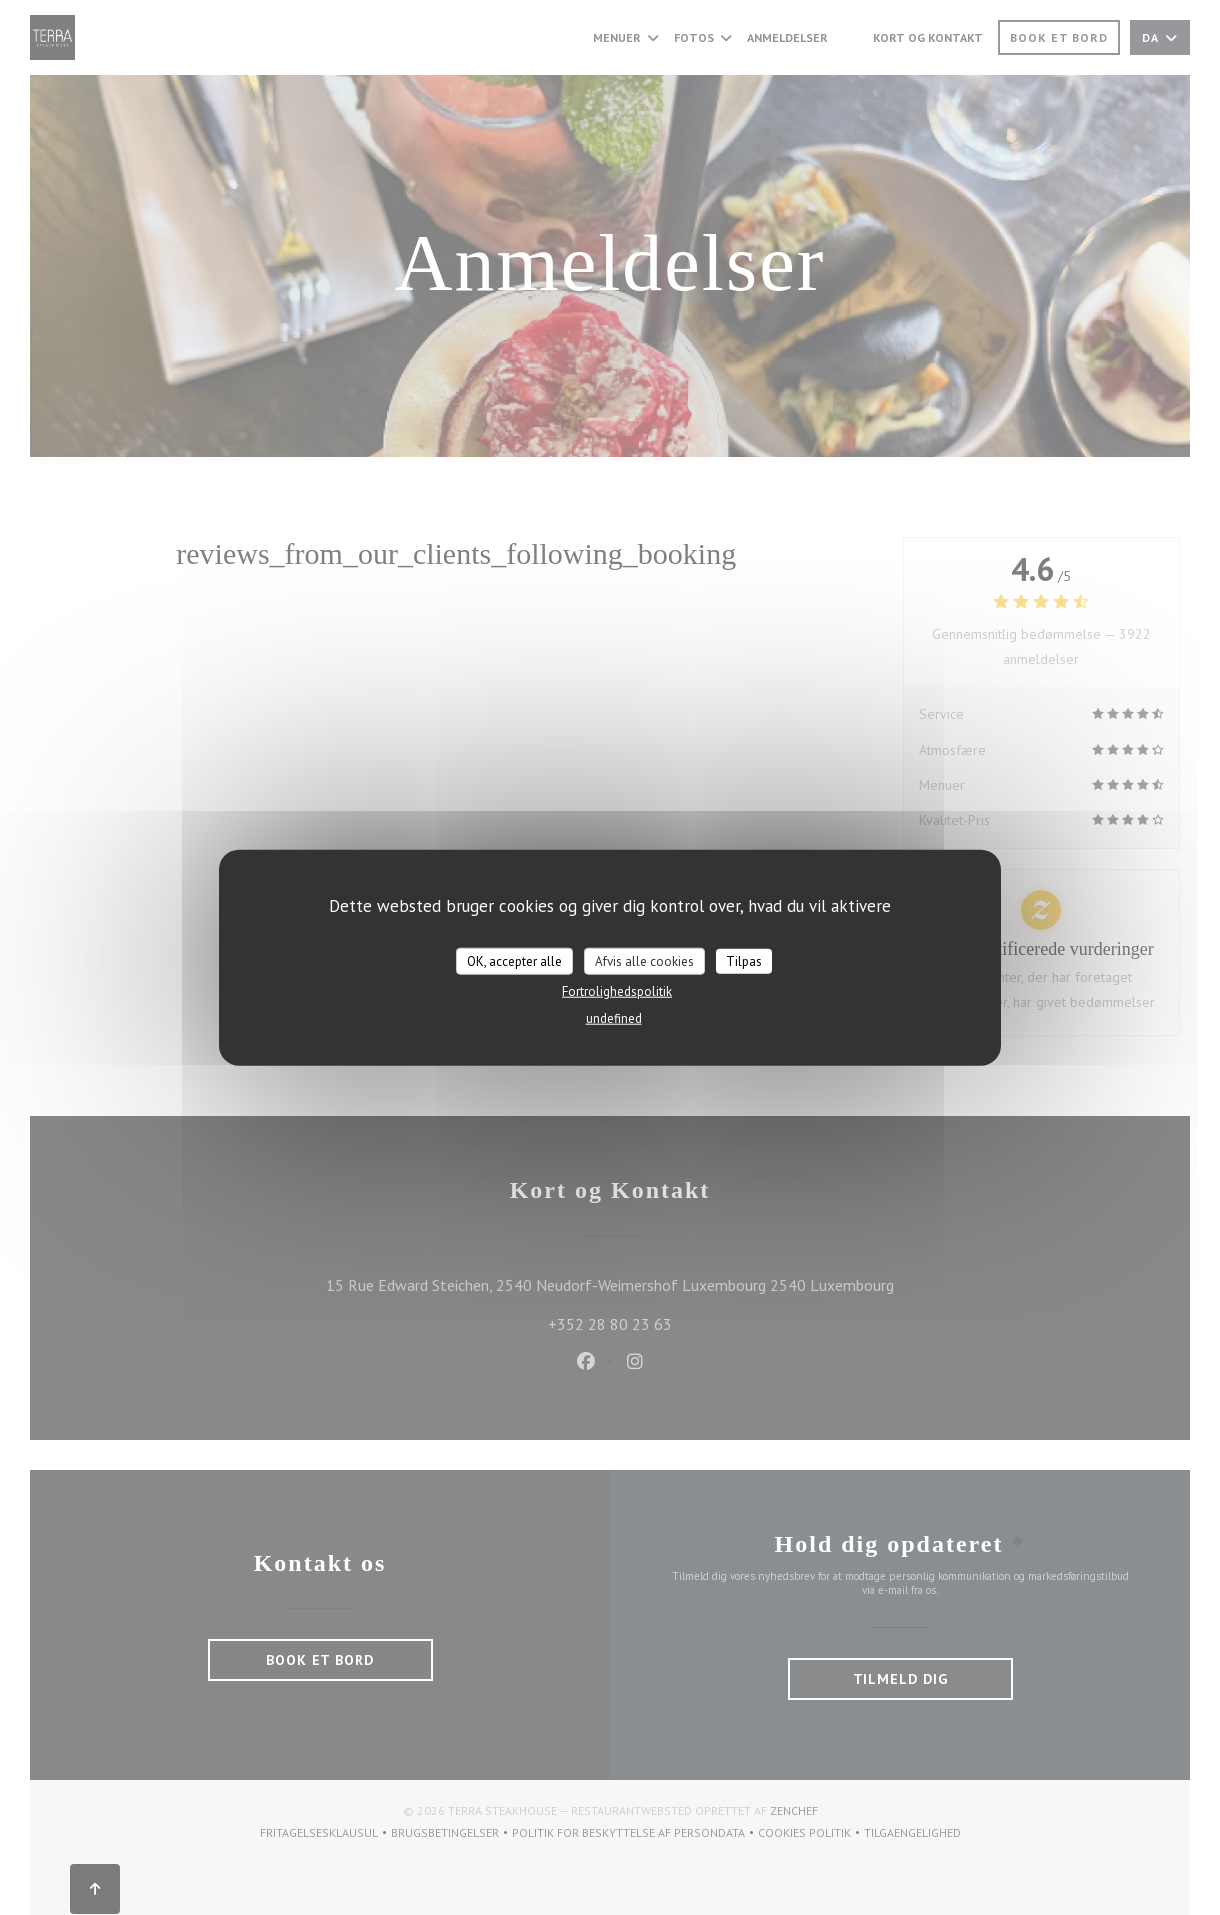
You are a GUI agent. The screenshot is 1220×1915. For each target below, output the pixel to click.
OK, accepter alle (514, 960)
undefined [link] (614, 1018)
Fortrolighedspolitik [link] (617, 991)
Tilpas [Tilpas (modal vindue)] (744, 960)
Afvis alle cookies (644, 960)
